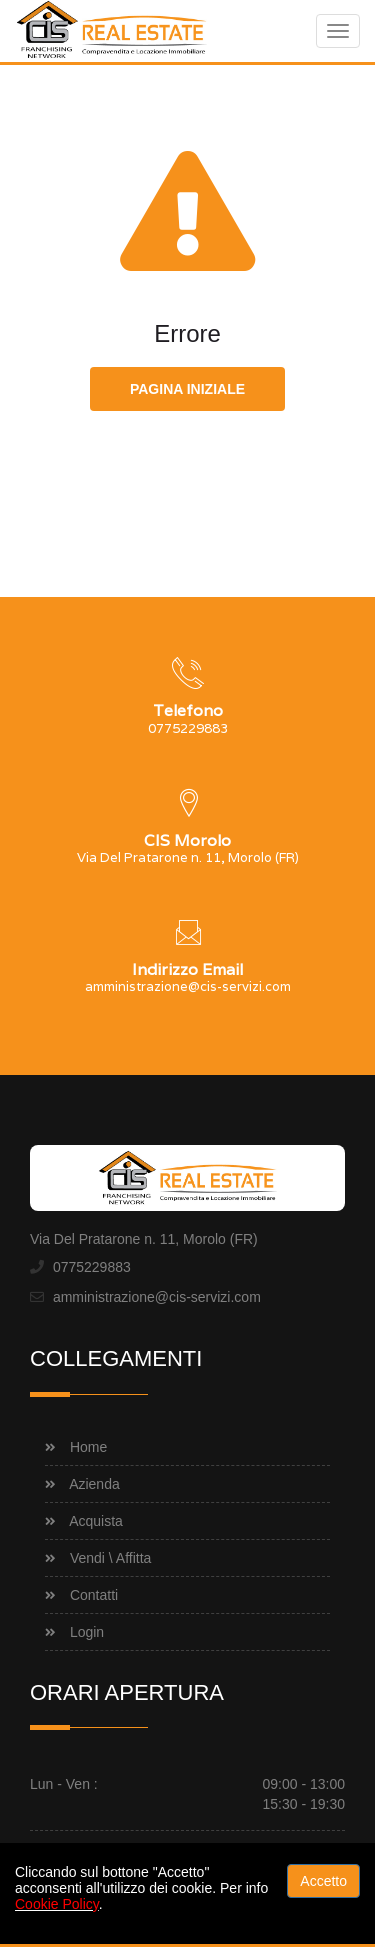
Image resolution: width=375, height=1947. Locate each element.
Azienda (94, 1484)
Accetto (323, 1881)
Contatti (94, 1595)
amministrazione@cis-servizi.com (157, 1297)
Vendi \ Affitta (110, 1558)
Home (88, 1447)
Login (87, 1632)
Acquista (96, 1521)
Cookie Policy (57, 1904)
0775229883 (92, 1267)
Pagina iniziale (187, 389)
